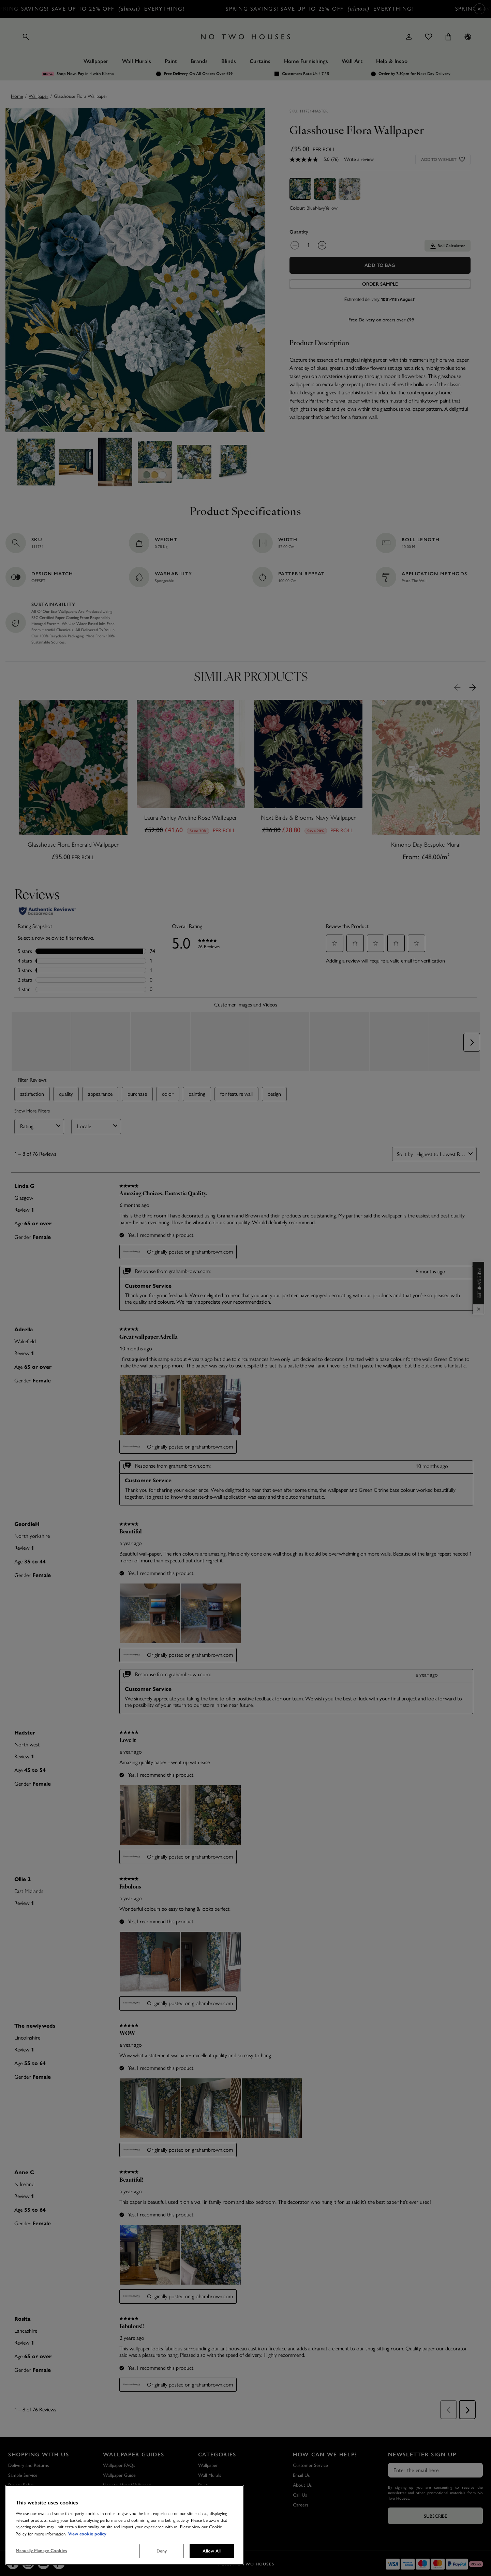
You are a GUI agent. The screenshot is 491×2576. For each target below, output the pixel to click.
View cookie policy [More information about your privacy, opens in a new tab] (87, 2533)
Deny (162, 2551)
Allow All (212, 2551)
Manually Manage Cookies (41, 2550)
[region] (124, 2525)
